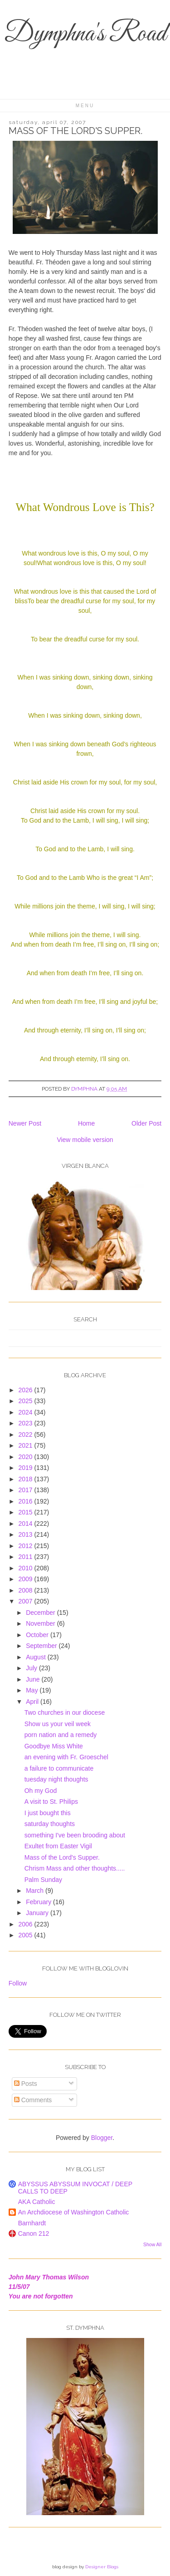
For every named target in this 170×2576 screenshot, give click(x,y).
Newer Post (25, 1123)
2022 (26, 1434)
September (42, 1645)
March (35, 1890)
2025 (26, 1401)
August (36, 1657)
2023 (26, 1423)
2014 (26, 1523)
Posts (25, 2083)
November (41, 1623)
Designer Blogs (101, 2566)
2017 (26, 1490)
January (38, 1912)
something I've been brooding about (74, 1835)
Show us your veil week (57, 1723)
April (33, 1701)
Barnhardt (32, 2223)
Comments (33, 2100)
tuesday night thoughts (56, 1779)
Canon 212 (33, 2233)
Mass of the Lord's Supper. (62, 1857)
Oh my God (40, 1790)
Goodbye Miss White (53, 1746)
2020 (26, 1456)
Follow (18, 1983)
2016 (26, 1501)
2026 (26, 1390)
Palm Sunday (43, 1879)
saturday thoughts (49, 1823)
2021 (26, 1445)
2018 (26, 1479)
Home (86, 1123)
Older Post (146, 1123)
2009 (26, 1579)
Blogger (101, 2137)
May (32, 1690)
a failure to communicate (59, 1768)
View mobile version (85, 1139)
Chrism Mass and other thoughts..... (74, 1868)
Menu (85, 105)
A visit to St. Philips (51, 1801)
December (41, 1612)
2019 (26, 1467)
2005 (26, 1935)
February (39, 1902)
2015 (26, 1512)
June (33, 1679)
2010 (26, 1568)
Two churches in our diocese (64, 1712)
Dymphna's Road (85, 34)
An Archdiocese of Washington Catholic (73, 2212)
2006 (26, 1924)
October (38, 1634)
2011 (26, 1556)
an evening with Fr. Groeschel (66, 1757)
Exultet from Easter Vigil (58, 1846)
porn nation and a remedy (60, 1734)
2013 (26, 1534)
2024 (26, 1412)
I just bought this (47, 1813)
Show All (152, 2244)
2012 (26, 1545)
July (32, 1668)
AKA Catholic (36, 2201)
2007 (26, 1601)
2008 (26, 1590)
